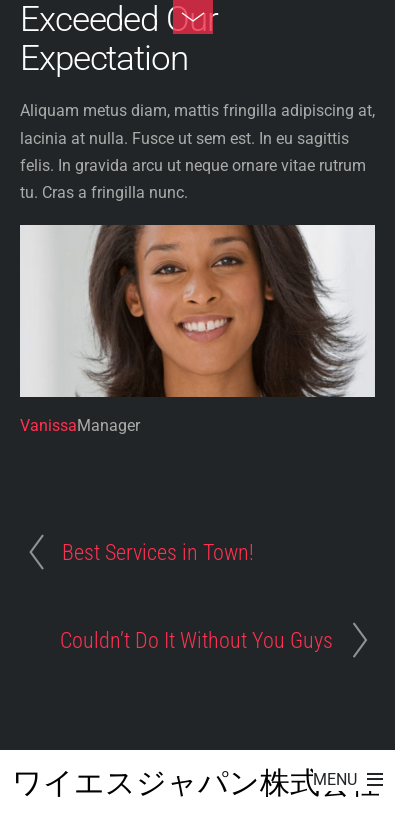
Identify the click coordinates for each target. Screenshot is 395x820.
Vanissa (48, 425)
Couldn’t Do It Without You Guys (196, 640)
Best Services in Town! (158, 552)
